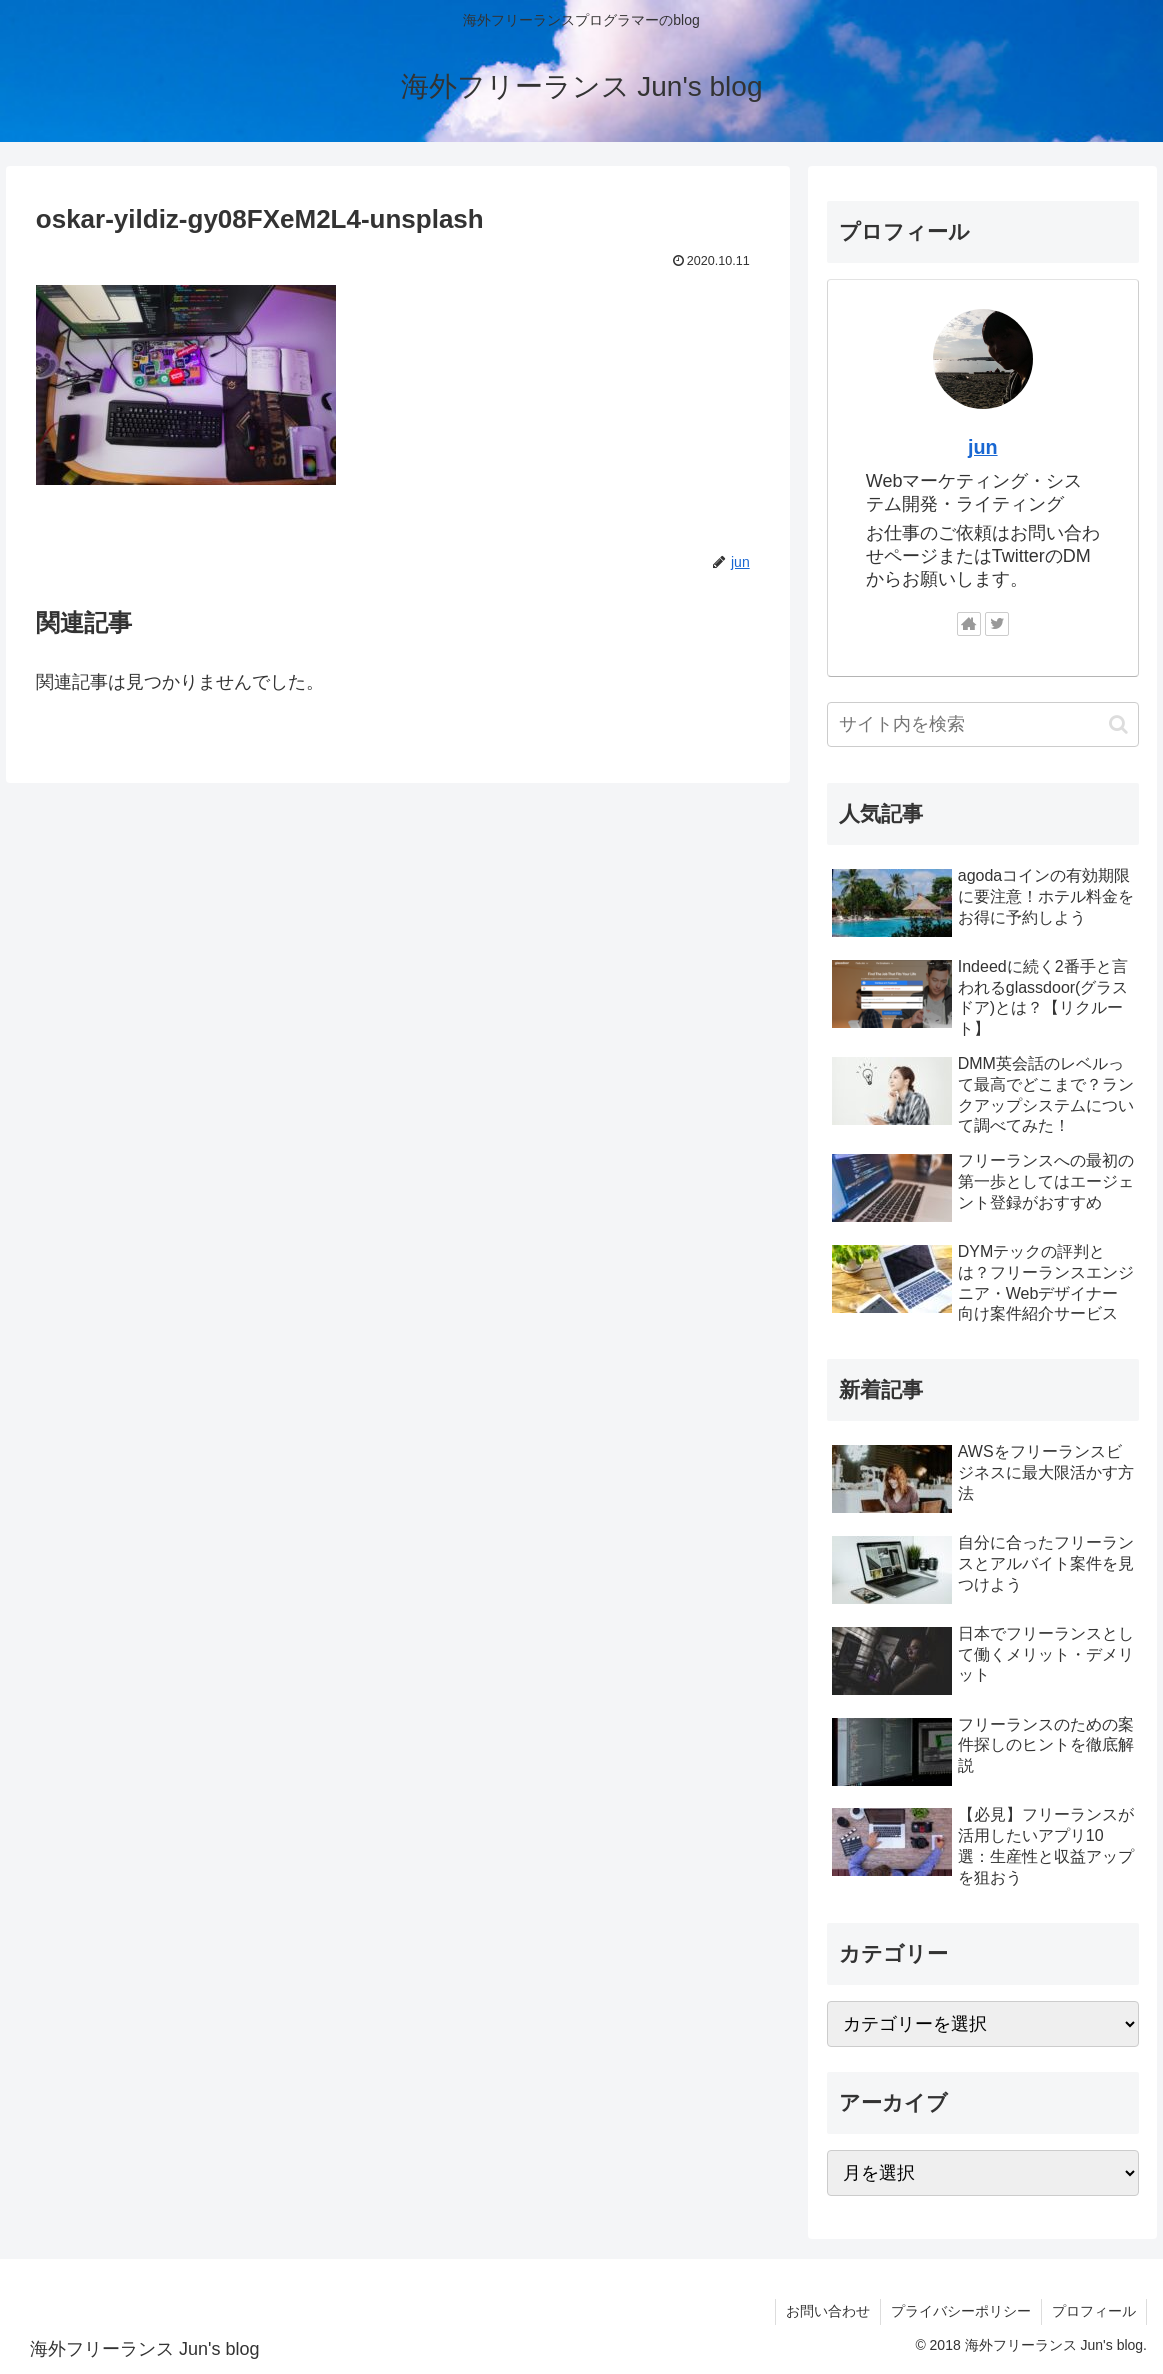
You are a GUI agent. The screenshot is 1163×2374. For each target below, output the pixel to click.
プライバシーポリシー (961, 2311)
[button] (1118, 724)
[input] (983, 724)
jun (983, 447)
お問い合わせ (828, 2311)
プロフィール (1094, 2311)
